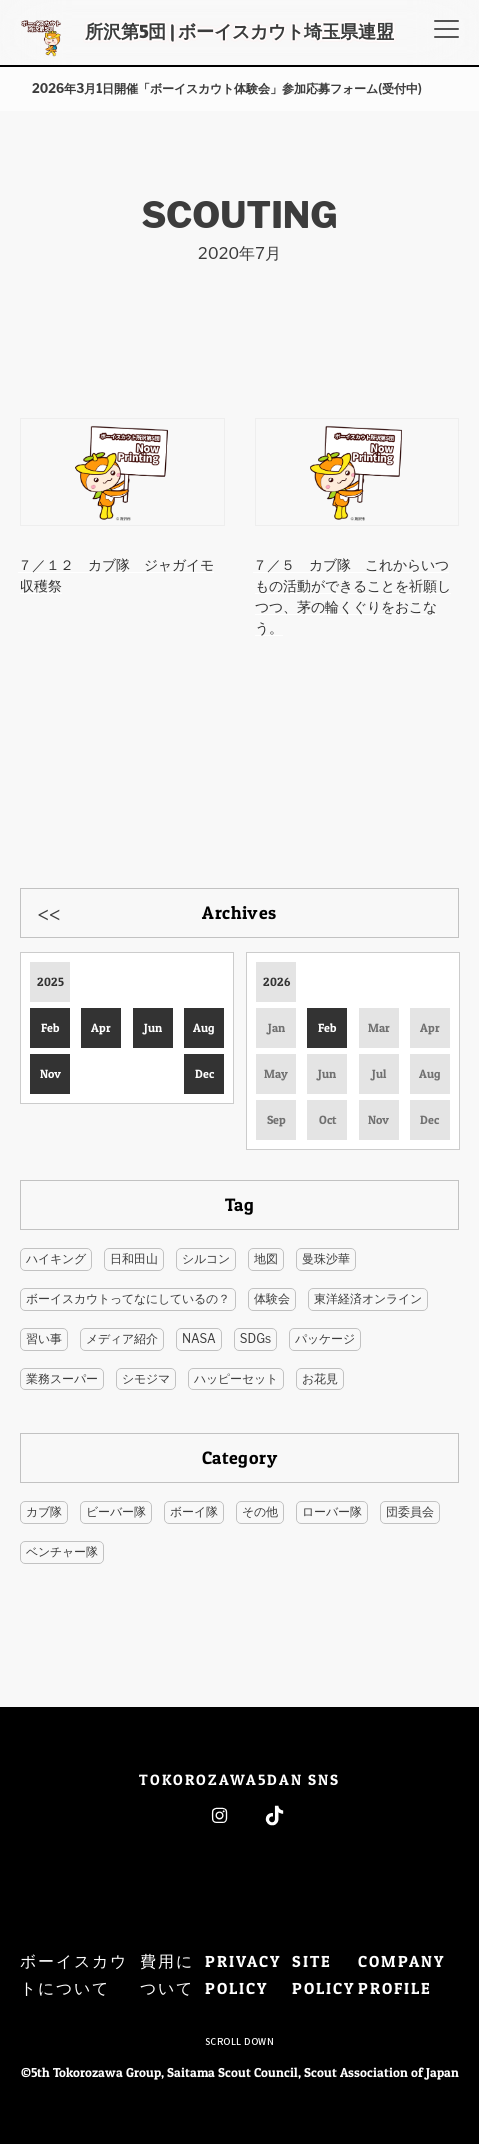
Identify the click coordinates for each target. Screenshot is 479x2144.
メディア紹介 (122, 1338)
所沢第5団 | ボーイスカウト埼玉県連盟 (239, 31)
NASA (199, 1338)
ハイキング (56, 1258)
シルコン (206, 1258)
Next (430, 912)
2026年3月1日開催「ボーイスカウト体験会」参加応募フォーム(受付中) (227, 88)
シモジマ (146, 1378)
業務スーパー (62, 1378)
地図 (266, 1258)
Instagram (219, 1815)
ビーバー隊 (116, 1511)
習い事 (44, 1338)
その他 (260, 1511)
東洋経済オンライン (368, 1298)
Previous (49, 912)
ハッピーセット (236, 1378)
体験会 (272, 1298)
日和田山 (134, 1258)
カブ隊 (44, 1511)
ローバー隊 (332, 1511)
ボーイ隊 (194, 1511)
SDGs (255, 1338)
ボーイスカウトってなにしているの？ (128, 1298)
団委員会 (410, 1511)
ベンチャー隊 (62, 1551)
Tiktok (274, 1815)
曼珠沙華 (326, 1258)
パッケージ (325, 1338)
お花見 (320, 1378)
